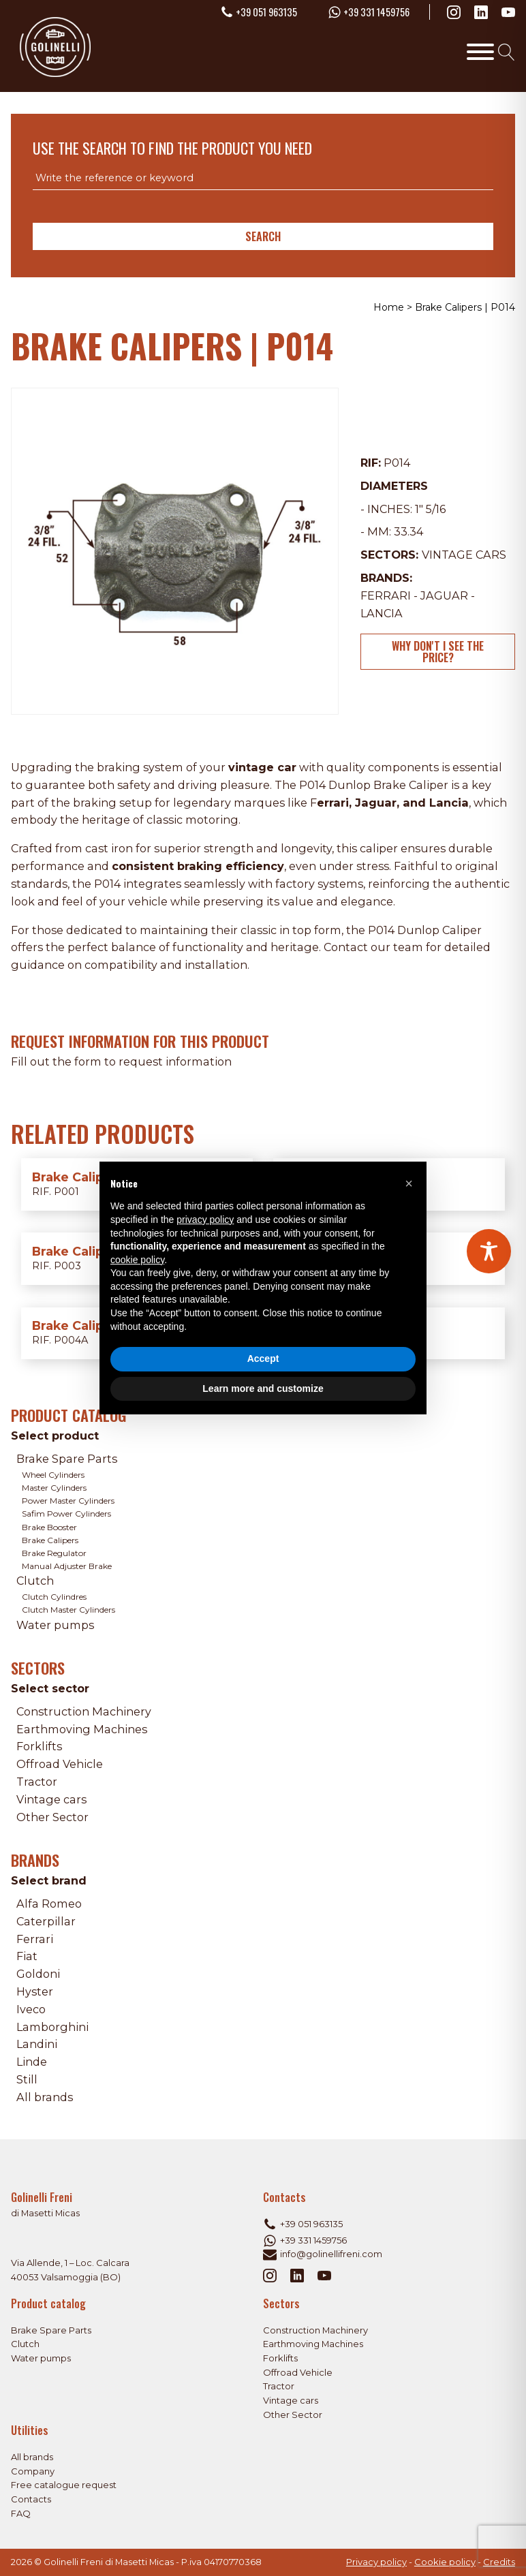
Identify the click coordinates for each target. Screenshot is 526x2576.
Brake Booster (49, 1527)
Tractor (36, 1781)
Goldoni (38, 1974)
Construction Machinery (83, 1711)
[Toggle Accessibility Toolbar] (488, 1251)
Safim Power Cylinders (66, 1513)
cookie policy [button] (137, 1259)
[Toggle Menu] (480, 52)
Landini (36, 2044)
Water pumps (55, 1625)
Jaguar (444, 595)
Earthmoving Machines (81, 1729)
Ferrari (385, 595)
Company (33, 2471)
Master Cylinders (54, 1488)
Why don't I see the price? (438, 651)
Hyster (34, 1991)
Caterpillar (46, 1921)
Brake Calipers (50, 1540)
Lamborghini (52, 2027)
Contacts (31, 2499)
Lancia (381, 613)
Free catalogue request (64, 2485)
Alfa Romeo (49, 1903)
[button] (409, 1183)
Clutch (35, 1580)
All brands (44, 2097)
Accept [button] (263, 1358)
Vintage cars (464, 554)
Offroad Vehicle (59, 1764)
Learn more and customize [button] (262, 1388)
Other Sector (52, 1817)
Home (388, 307)
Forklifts (39, 1746)
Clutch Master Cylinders (68, 1609)
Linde (31, 2061)
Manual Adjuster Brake (67, 1566)
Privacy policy (376, 2562)
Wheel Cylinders (53, 1475)
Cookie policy (445, 2562)
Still (26, 2079)
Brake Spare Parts (66, 1458)
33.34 (408, 531)
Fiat (26, 1956)
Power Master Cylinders (68, 1500)
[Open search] (506, 52)
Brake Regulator (54, 1553)
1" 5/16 (430, 509)
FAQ (21, 2514)
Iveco (31, 2009)
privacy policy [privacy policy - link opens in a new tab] (205, 1219)
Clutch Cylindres (54, 1597)
